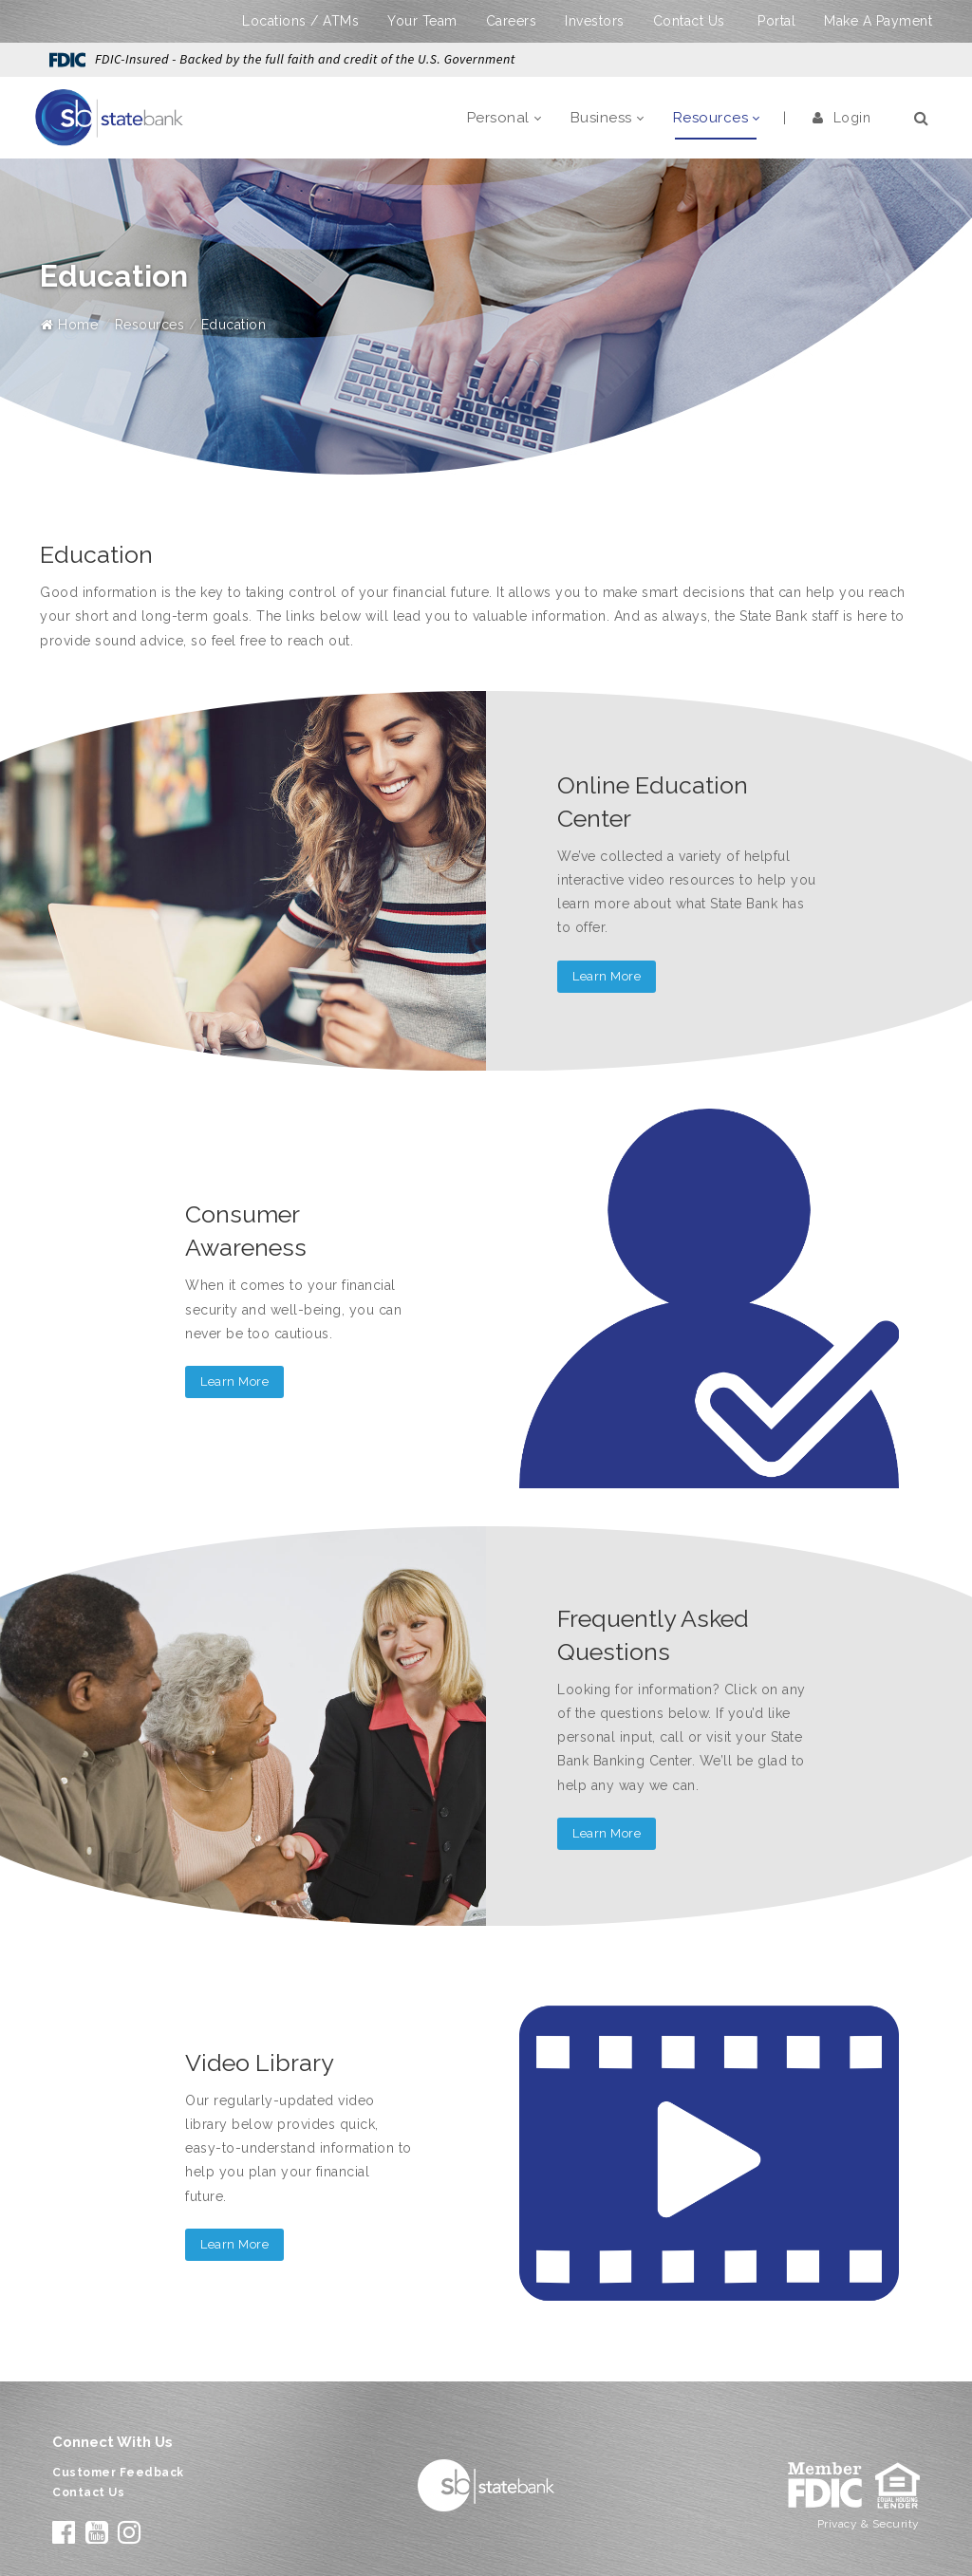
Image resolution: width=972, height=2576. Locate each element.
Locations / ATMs (300, 20)
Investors (595, 20)
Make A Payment (878, 20)
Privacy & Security (868, 2523)
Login (841, 117)
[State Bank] (109, 116)
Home (69, 324)
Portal (776, 20)
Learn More (606, 976)
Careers (511, 20)
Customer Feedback (118, 2472)
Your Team (422, 20)
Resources (150, 324)
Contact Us (689, 20)
